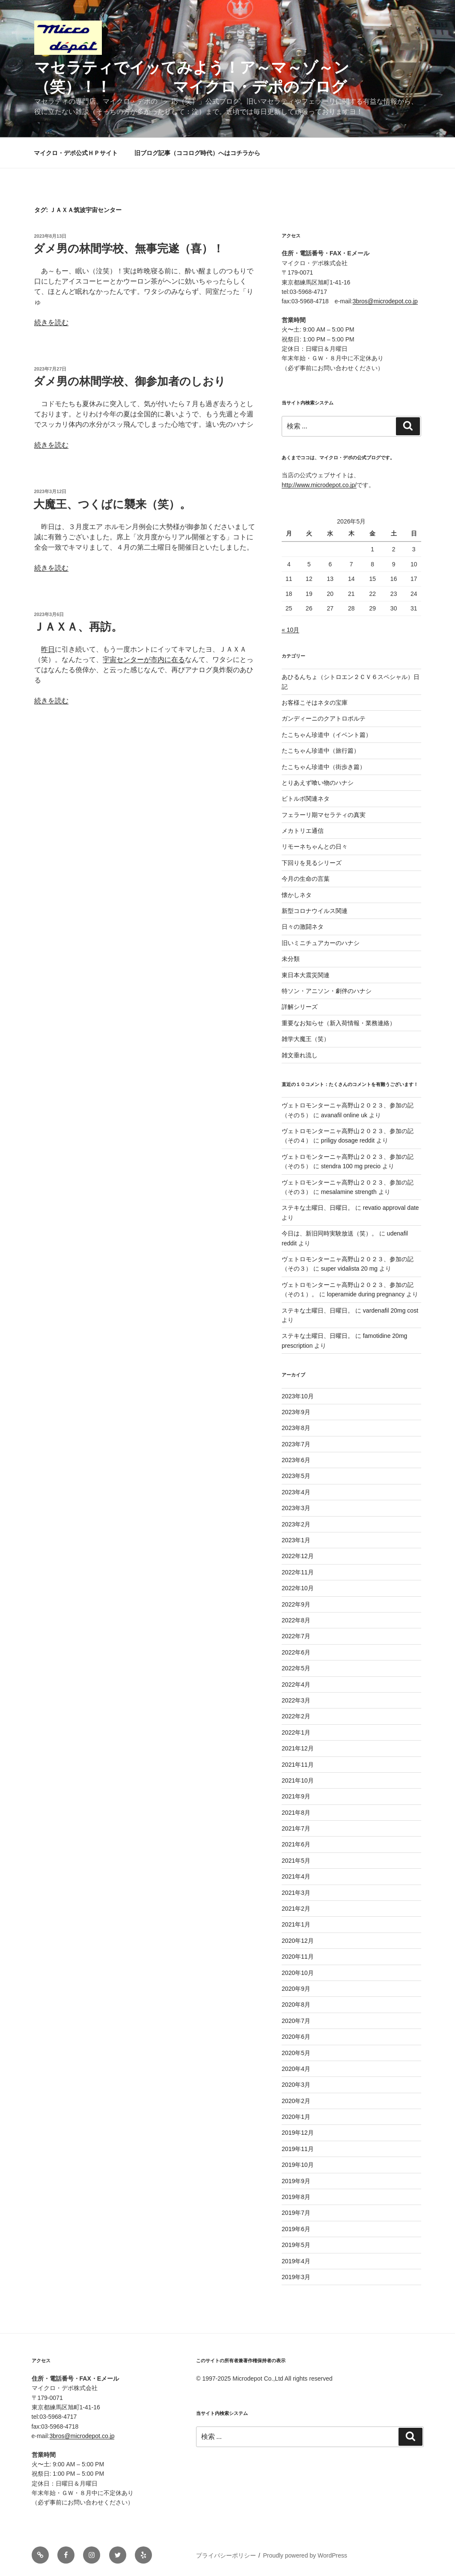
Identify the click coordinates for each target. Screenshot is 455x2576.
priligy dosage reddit (348, 1140)
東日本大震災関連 (306, 975)
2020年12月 (298, 1940)
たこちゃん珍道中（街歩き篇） (324, 766)
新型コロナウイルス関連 (315, 910)
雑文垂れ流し (300, 1055)
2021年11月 (298, 1764)
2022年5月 (296, 1668)
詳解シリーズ (300, 1006)
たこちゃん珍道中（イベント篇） (327, 734)
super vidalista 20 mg (349, 1268)
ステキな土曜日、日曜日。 (318, 1207)
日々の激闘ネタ (303, 926)
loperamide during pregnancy (365, 1294)
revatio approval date (391, 1207)
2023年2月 (296, 1524)
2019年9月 (296, 2181)
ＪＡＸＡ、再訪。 (77, 626)
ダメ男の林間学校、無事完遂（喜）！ (128, 248)
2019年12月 (298, 2132)
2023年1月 (296, 1540)
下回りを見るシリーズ (312, 862)
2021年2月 (296, 1908)
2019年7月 (296, 2212)
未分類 (291, 958)
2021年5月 (296, 1860)
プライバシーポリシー (226, 2555)
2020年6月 (296, 2036)
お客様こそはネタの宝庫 (315, 702)
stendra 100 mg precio (351, 1166)
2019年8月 (296, 2196)
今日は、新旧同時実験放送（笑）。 (330, 1233)
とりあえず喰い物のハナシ (318, 782)
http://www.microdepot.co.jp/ (319, 485)
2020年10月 (298, 1972)
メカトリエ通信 (303, 830)
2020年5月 (296, 2052)
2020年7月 (296, 2020)
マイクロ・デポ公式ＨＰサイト (76, 153)
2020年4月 (296, 2068)
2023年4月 (296, 1492)
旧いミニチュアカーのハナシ (321, 942)
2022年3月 (296, 1700)
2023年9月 (296, 1412)
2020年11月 (298, 1956)
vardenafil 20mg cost (390, 1310)
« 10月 (290, 629)
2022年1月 (296, 1732)
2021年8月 (296, 1812)
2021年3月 (296, 1892)
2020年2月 (296, 2100)
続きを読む (51, 322)
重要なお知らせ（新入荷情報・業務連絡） (339, 1023)
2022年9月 (296, 1604)
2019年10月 (298, 2164)
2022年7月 (296, 1636)
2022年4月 (296, 1684)
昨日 (48, 649)
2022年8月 (296, 1620)
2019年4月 (296, 2261)
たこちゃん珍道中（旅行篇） (321, 750)
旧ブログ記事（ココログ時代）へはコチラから (197, 153)
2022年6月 (296, 1652)
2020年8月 (296, 2004)
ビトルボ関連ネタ (306, 798)
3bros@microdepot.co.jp (385, 301)
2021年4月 (296, 1876)
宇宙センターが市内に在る (144, 659)
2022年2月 (296, 1716)
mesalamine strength (349, 1191)
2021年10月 (298, 1780)
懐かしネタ (297, 895)
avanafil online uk (344, 1115)
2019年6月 (296, 2229)
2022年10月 (298, 1588)
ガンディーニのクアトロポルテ (324, 718)
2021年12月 (298, 1748)
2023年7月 (296, 1444)
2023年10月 (298, 1396)
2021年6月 (296, 1844)
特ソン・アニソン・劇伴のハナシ (327, 990)
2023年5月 (296, 1475)
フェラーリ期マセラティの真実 (324, 814)
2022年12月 (298, 1556)
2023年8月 (296, 1427)
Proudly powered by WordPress (305, 2555)
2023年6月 (296, 1460)
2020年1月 (296, 2116)
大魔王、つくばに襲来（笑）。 (112, 504)
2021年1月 (296, 1924)
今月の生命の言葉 (306, 878)
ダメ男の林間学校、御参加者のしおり (129, 381)
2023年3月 (296, 1508)
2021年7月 (296, 1828)
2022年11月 (298, 1572)
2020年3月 (296, 2084)
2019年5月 (296, 2244)
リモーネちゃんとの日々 (315, 846)
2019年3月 (296, 2277)
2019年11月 (298, 2148)
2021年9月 (296, 1796)
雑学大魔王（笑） (306, 1038)
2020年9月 (296, 1988)
